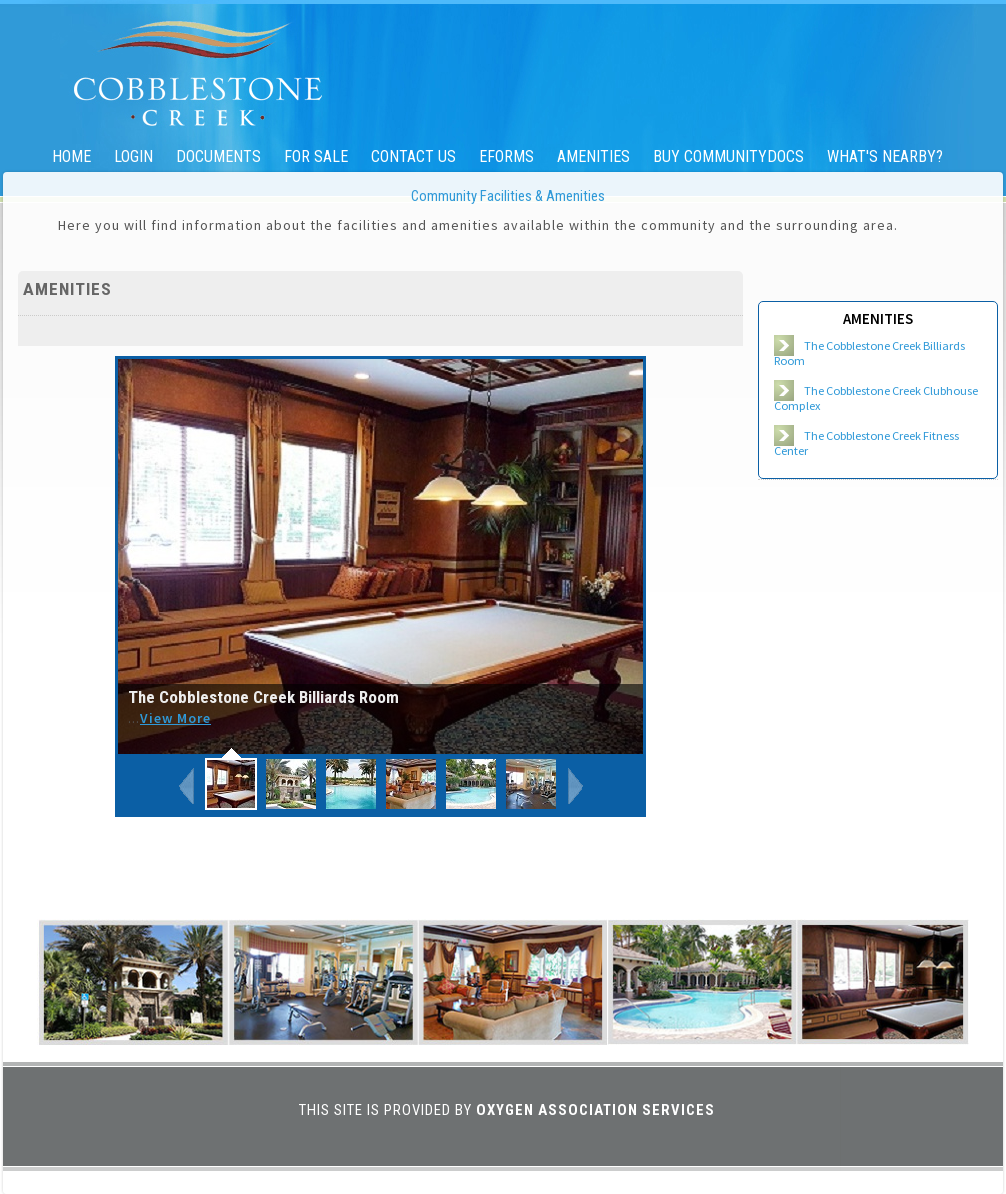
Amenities (593, 156)
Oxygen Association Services (595, 1110)
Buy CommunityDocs (728, 156)
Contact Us (413, 156)
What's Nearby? (885, 156)
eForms (506, 156)
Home (71, 156)
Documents (218, 156)
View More (175, 718)
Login (133, 156)
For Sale (316, 156)
